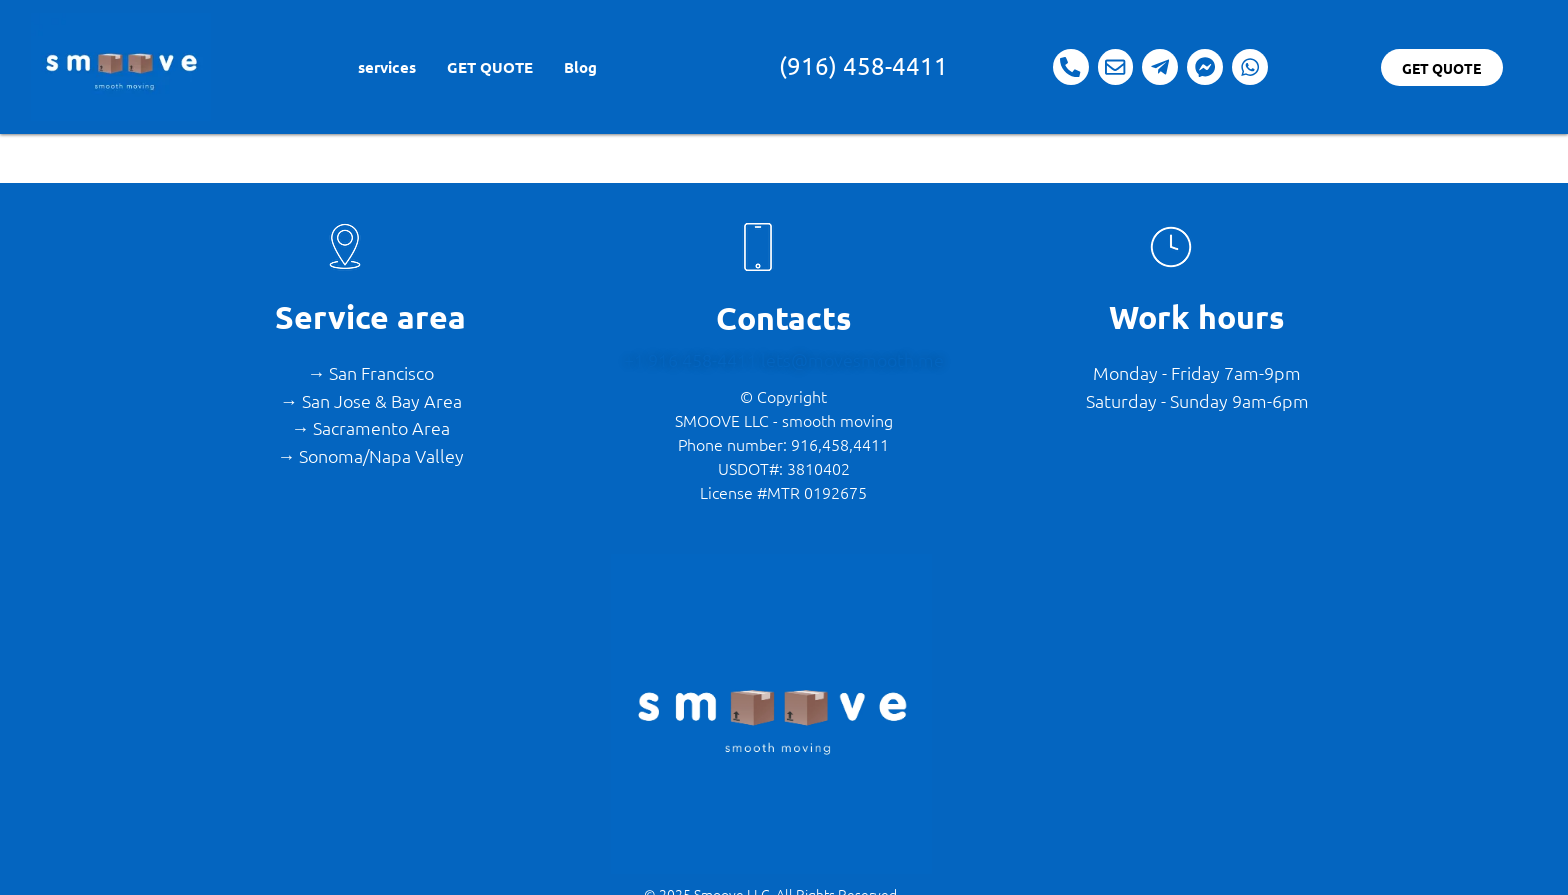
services (387, 67)
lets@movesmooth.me (852, 359)
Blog (580, 67)
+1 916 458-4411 (692, 359)
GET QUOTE (490, 67)
